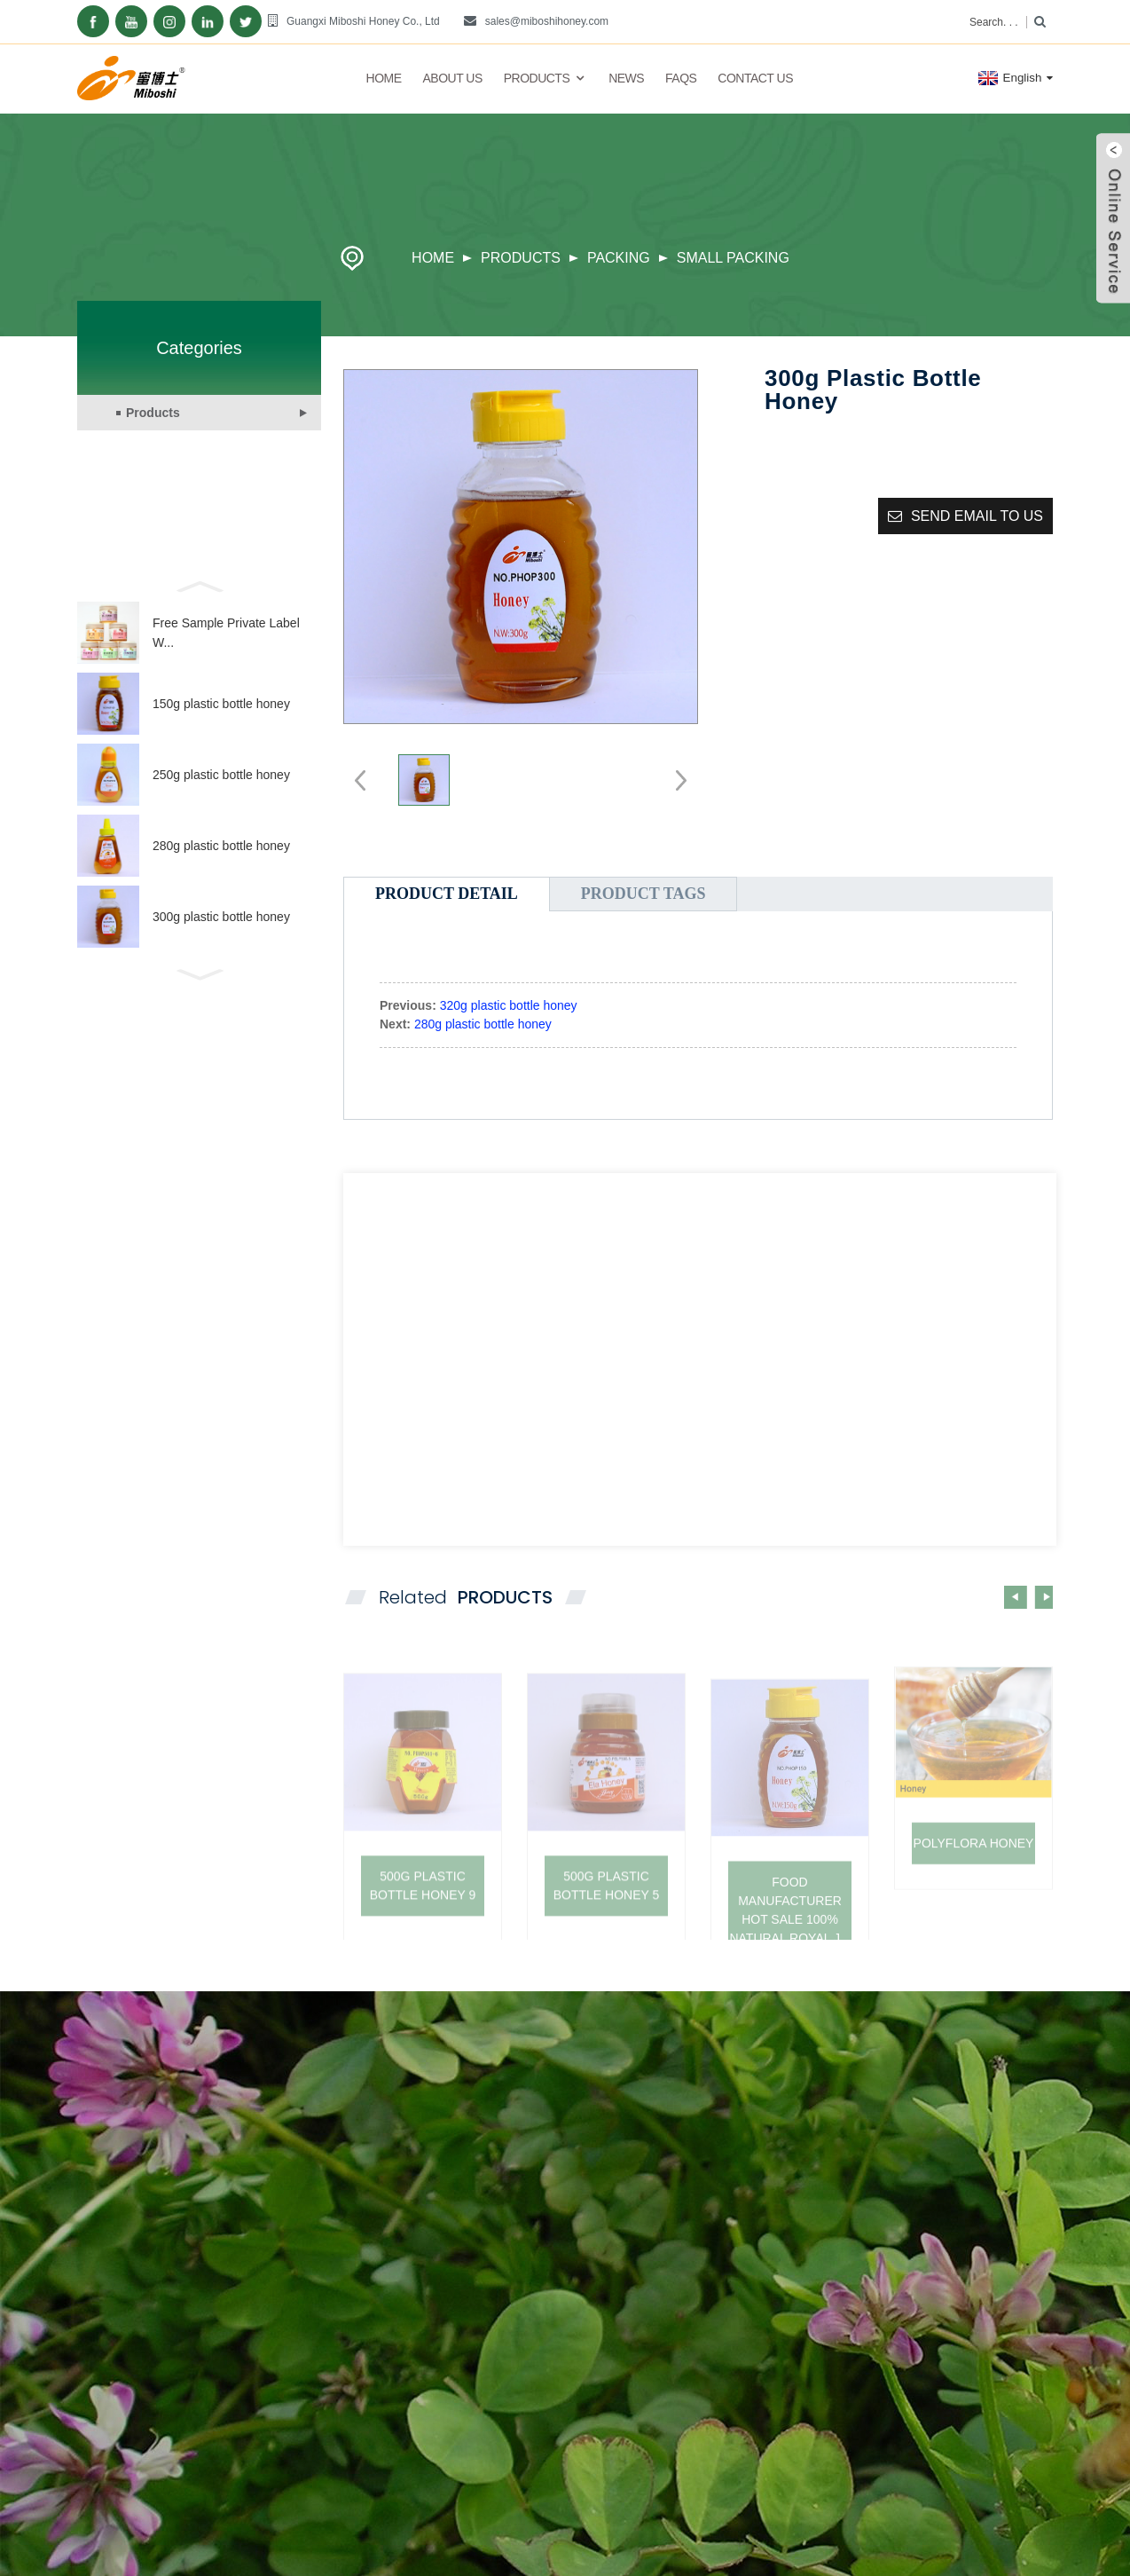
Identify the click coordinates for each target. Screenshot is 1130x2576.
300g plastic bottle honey (221, 917)
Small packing (733, 257)
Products (546, 78)
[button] (199, 585)
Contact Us (755, 78)
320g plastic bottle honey (508, 1005)
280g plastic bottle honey (221, 846)
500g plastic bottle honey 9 (423, 1920)
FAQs (680, 78)
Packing (618, 257)
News (626, 78)
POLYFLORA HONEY (974, 1873)
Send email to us (977, 516)
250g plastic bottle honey (221, 775)
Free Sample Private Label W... (226, 633)
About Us (452, 78)
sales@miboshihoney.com (546, 21)
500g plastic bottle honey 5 (606, 1920)
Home (384, 78)
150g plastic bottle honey (221, 704)
